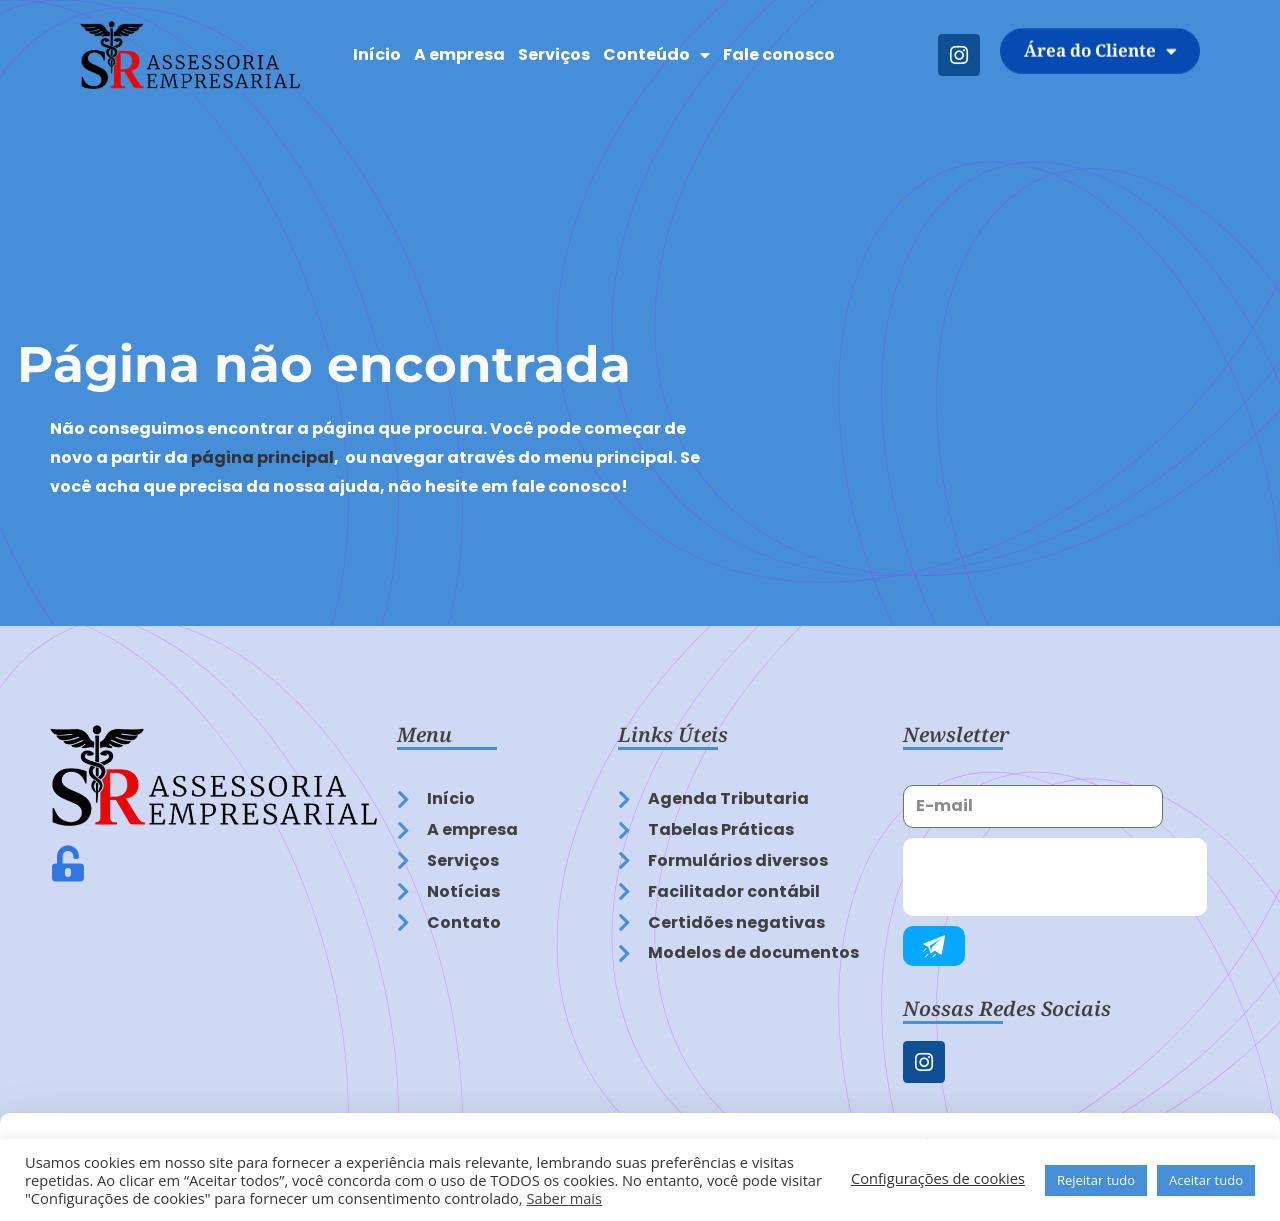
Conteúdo (656, 55)
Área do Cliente (1100, 40)
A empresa (459, 54)
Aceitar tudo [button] (1206, 1180)
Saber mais (564, 1198)
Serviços (554, 54)
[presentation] (1055, 877)
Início (377, 54)
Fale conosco (779, 54)
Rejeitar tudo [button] (1096, 1180)
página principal (262, 457)
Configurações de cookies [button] (938, 1178)
